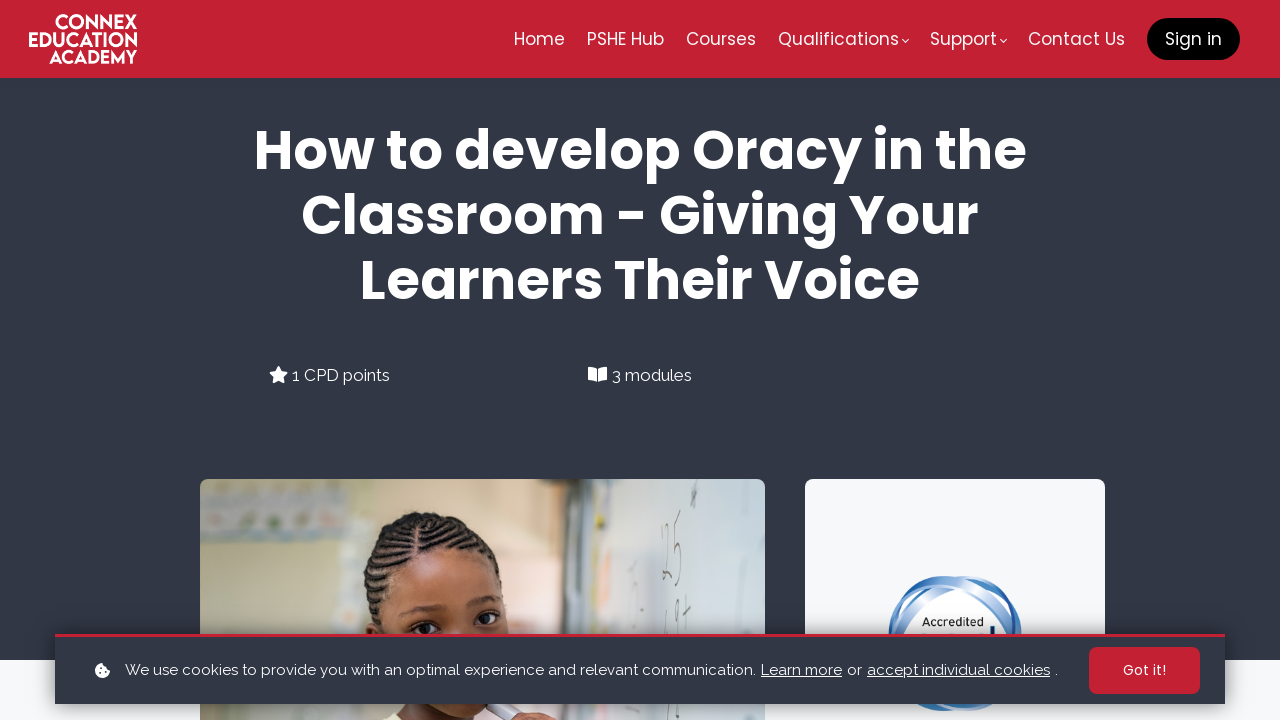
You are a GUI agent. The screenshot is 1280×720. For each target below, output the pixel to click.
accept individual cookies (958, 670)
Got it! (1144, 670)
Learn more (801, 670)
